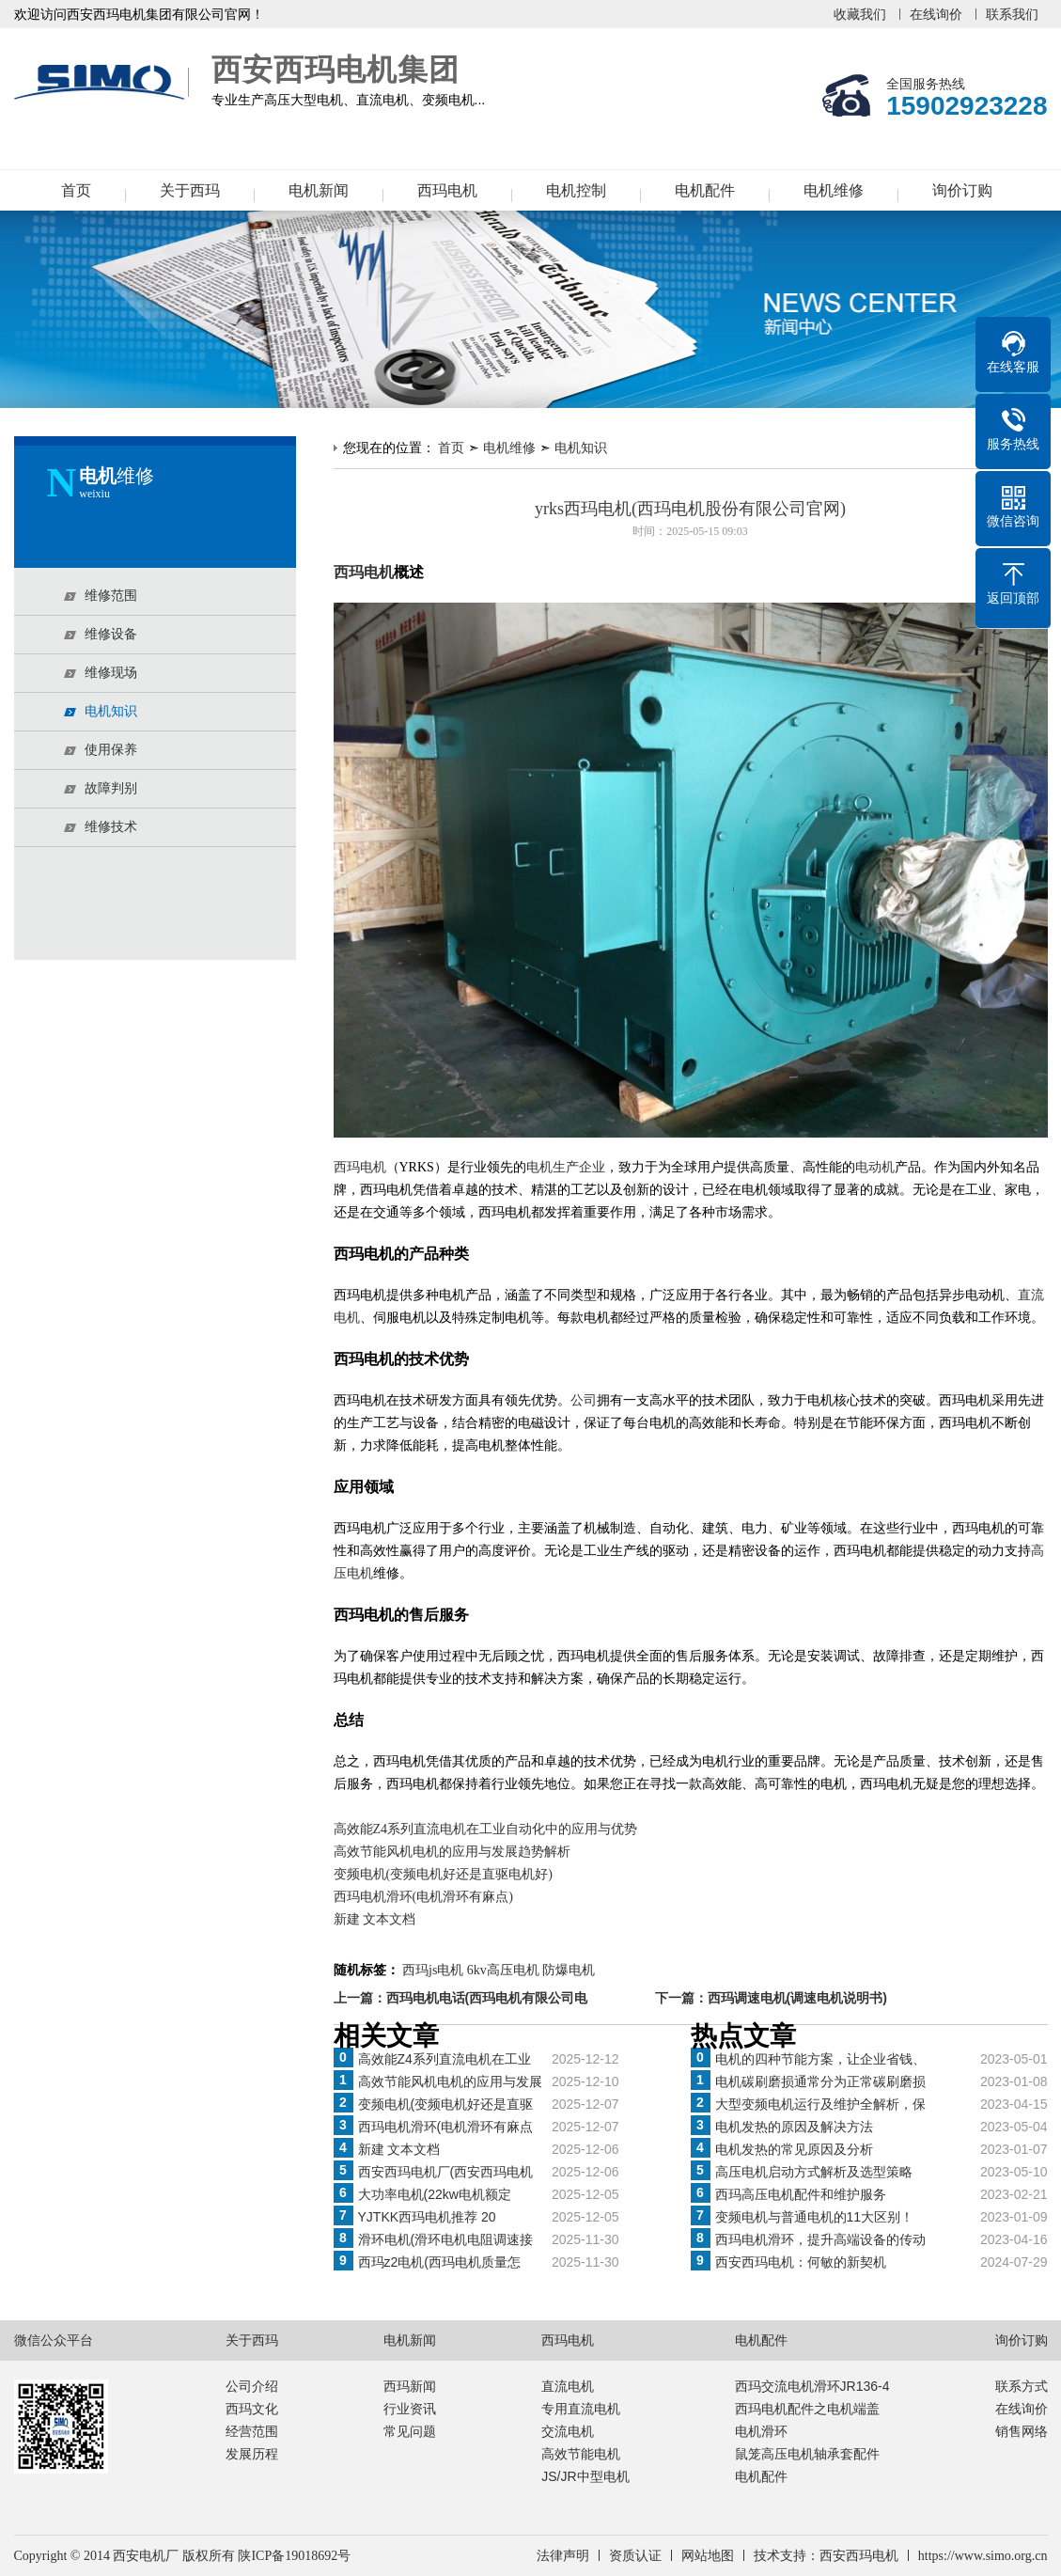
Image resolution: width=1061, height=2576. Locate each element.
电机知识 (580, 447)
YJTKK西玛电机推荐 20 (427, 2216)
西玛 (347, 1167)
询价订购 (962, 190)
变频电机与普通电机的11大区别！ (814, 2216)
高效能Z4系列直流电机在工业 (444, 2058)
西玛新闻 (409, 2386)
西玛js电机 (432, 1970)
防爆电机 (568, 1970)
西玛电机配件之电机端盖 (807, 2408)
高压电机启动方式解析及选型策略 (814, 2171)
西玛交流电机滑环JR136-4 (812, 2386)
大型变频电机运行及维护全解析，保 (820, 2104)
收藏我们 (860, 14)
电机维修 (834, 190)
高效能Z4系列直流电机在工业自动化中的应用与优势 (486, 1829)
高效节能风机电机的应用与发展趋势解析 (452, 1852)
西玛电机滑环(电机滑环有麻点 (446, 2126)
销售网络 (1021, 2431)
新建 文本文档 (375, 1919)
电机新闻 (319, 190)
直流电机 (567, 2386)
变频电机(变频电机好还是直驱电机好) (443, 1874)
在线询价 (936, 14)
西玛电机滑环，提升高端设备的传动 (820, 2239)
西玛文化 (252, 2408)
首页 (76, 190)
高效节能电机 (580, 2453)
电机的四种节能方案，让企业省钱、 (820, 2058)
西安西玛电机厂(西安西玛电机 (446, 2171)
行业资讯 (409, 2408)
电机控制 (576, 190)
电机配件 (705, 190)
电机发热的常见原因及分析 (794, 2149)
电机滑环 (761, 2431)
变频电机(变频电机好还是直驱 (446, 2104)
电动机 (875, 1167)
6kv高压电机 (503, 1970)
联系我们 (1012, 14)
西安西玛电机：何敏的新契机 (800, 2262)
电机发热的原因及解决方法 (794, 2126)
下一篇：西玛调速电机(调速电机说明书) (771, 1997)
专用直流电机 (580, 2408)
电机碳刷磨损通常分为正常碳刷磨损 (820, 2081)
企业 (592, 1167)
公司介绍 (252, 2386)
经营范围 (252, 2431)
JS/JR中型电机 (585, 2476)
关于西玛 (190, 190)
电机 (373, 1167)
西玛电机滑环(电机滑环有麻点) (423, 1897)
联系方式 (1021, 2386)
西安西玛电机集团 (103, 83)
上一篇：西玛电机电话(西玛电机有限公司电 (461, 1997)
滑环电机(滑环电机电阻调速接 (446, 2239)
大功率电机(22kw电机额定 (434, 2194)
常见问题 (409, 2431)
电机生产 (552, 1167)
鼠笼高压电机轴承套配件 (807, 2453)
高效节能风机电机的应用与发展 (450, 2081)
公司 (583, 1400)
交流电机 (567, 2431)
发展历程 (252, 2453)
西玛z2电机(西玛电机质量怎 (439, 2262)
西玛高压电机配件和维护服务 (800, 2194)
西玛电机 (447, 190)
